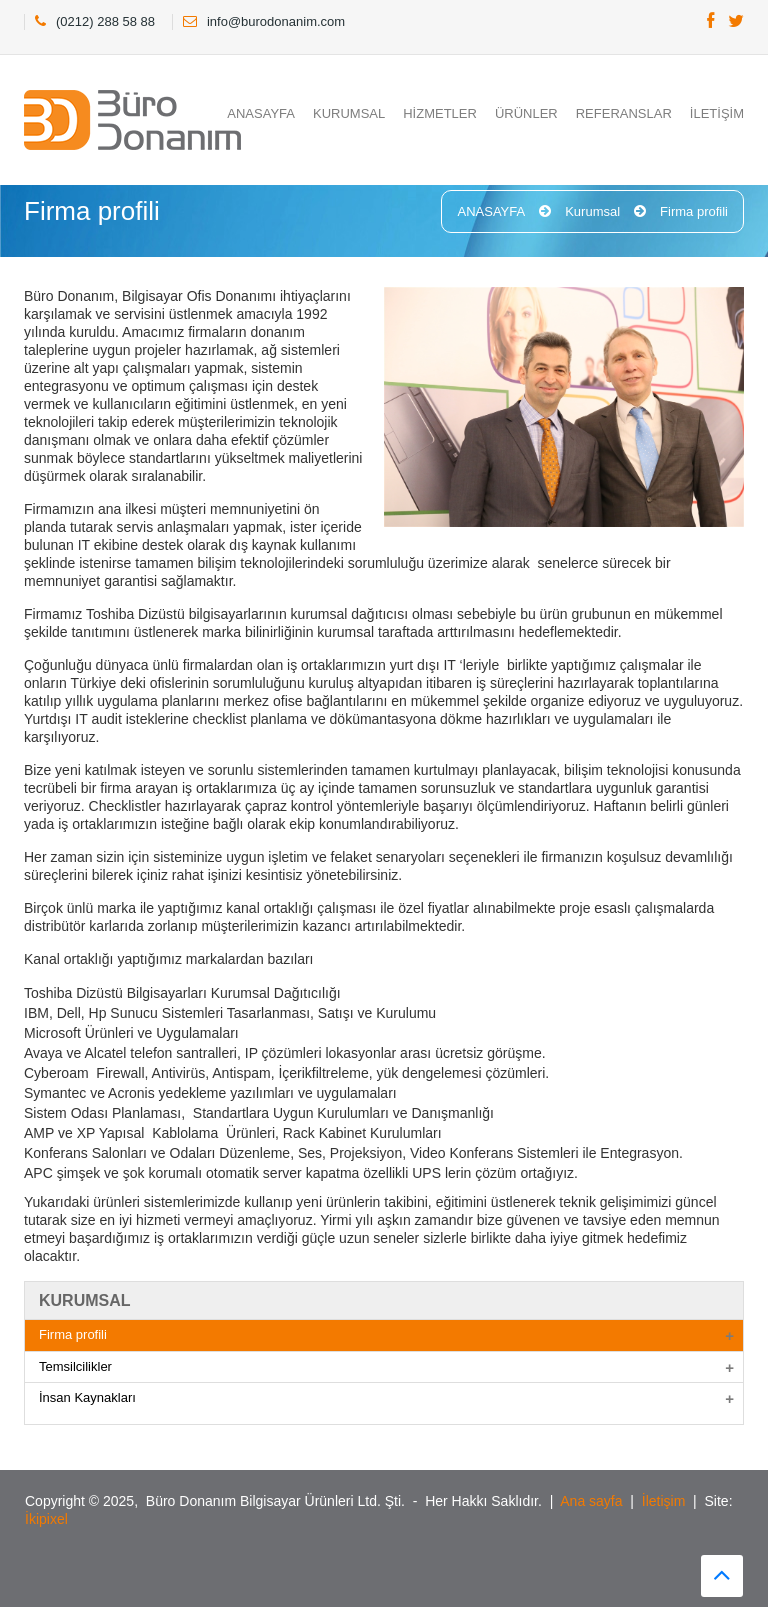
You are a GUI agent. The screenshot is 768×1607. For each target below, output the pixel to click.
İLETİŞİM (717, 113)
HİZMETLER (440, 113)
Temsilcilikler (75, 1366)
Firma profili (694, 211)
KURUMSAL (349, 113)
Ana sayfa (591, 1501)
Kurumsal (592, 211)
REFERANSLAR (624, 113)
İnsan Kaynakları (87, 1397)
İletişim (664, 1501)
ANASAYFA (261, 113)
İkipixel (46, 1519)
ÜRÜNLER (526, 113)
